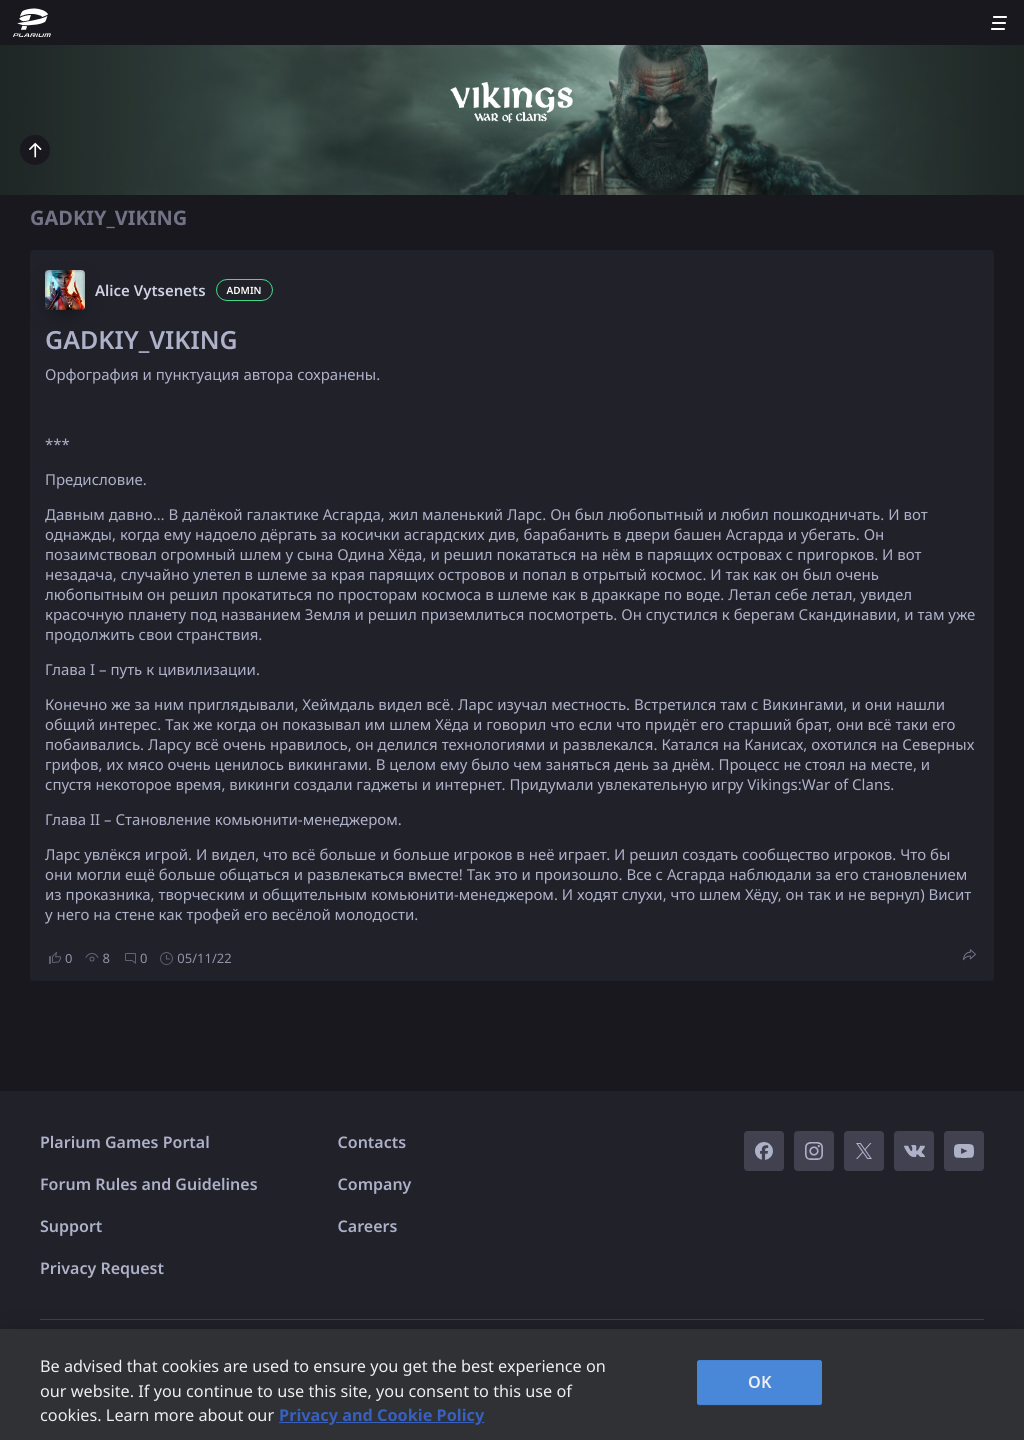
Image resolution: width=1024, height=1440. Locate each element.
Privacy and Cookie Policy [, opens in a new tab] (381, 1415)
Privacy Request (102, 1268)
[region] (512, 1384)
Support (71, 1226)
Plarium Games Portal (125, 1142)
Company (375, 1184)
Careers (368, 1226)
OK (760, 1382)
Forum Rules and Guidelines (149, 1184)
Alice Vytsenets (150, 291)
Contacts (372, 1142)
